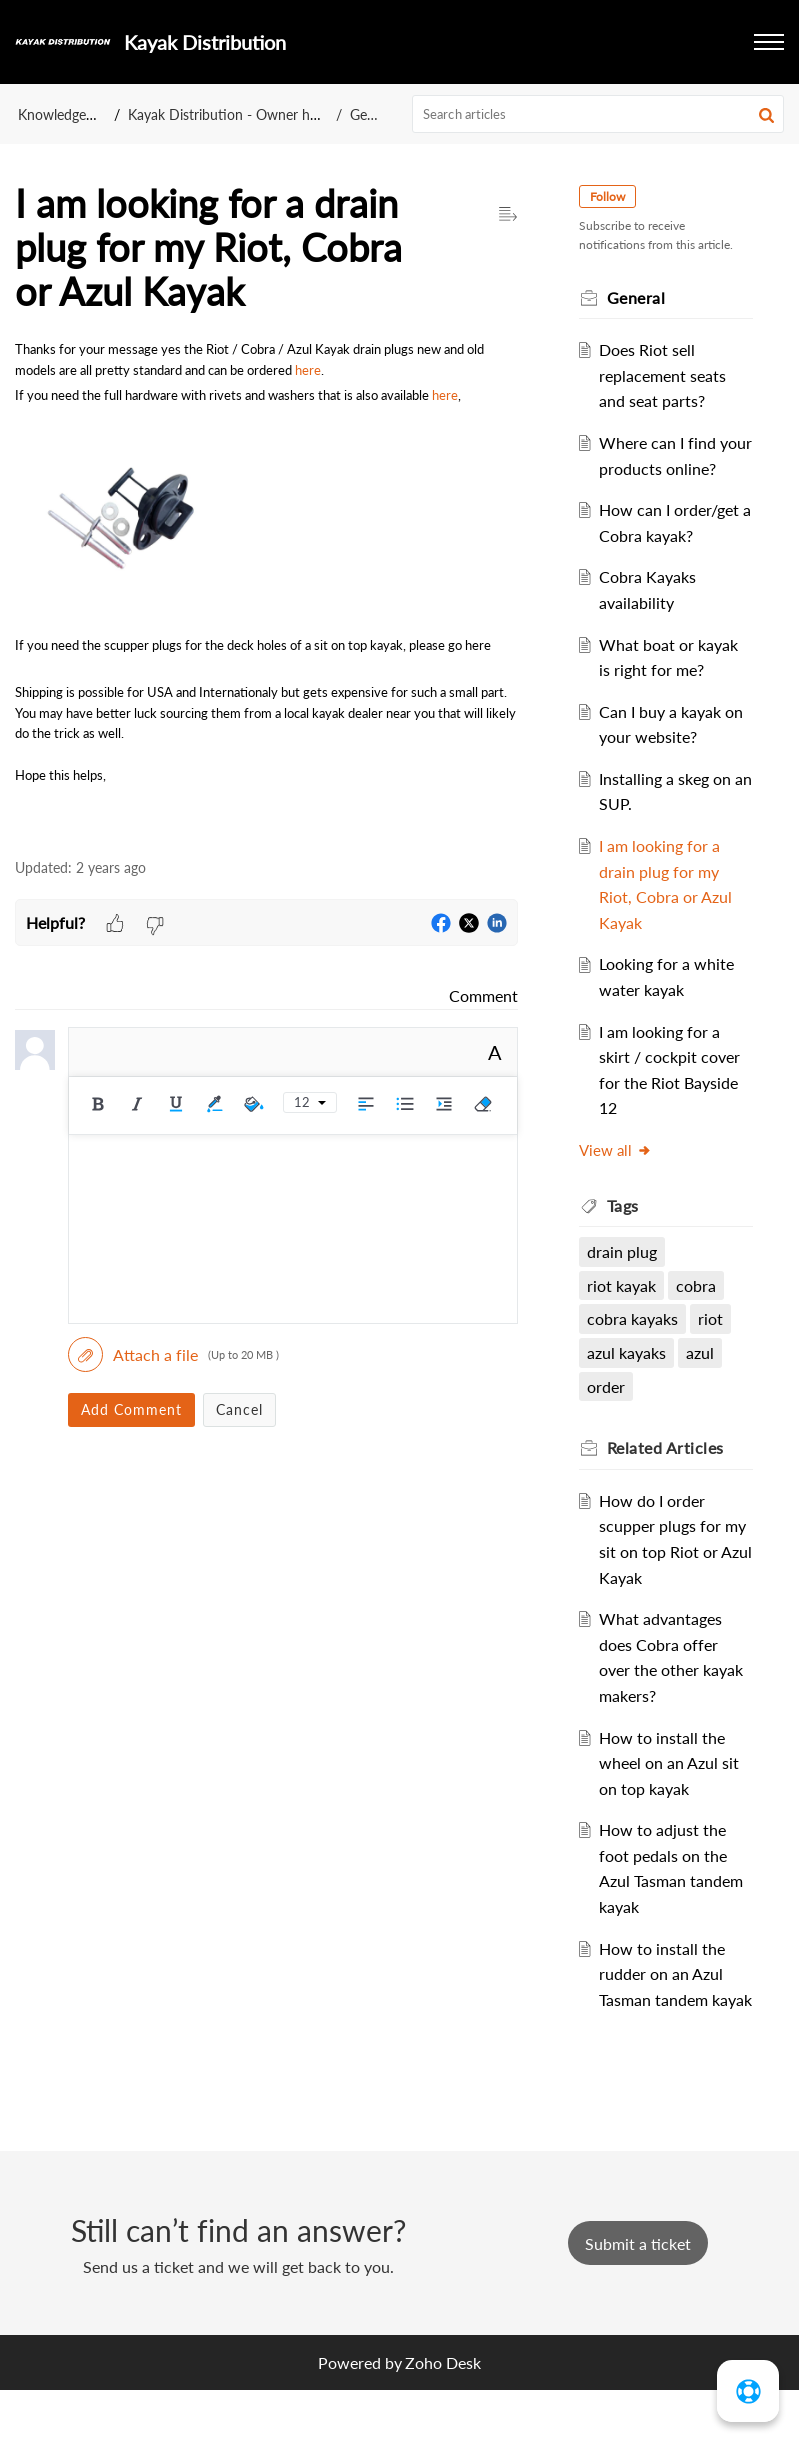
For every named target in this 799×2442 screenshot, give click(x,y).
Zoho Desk (443, 2413)
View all (618, 1176)
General (373, 114)
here (308, 370)
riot (713, 1344)
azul (703, 1378)
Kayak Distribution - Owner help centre (249, 114)
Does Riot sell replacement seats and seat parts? (665, 375)
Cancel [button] (239, 1409)
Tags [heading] (626, 1230)
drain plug (625, 1277)
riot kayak (624, 1310)
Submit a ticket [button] (638, 2294)
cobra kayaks (635, 1344)
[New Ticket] (638, 2294)
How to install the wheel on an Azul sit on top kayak (672, 1788)
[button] (769, 42)
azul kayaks (629, 1378)
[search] (598, 114)
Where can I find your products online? (660, 468)
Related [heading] (668, 1473)
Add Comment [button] (131, 1409)
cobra (699, 1310)
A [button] (495, 1052)
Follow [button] (610, 196)
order (609, 1411)
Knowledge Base (68, 114)
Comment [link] (483, 995)
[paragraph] (266, 588)
